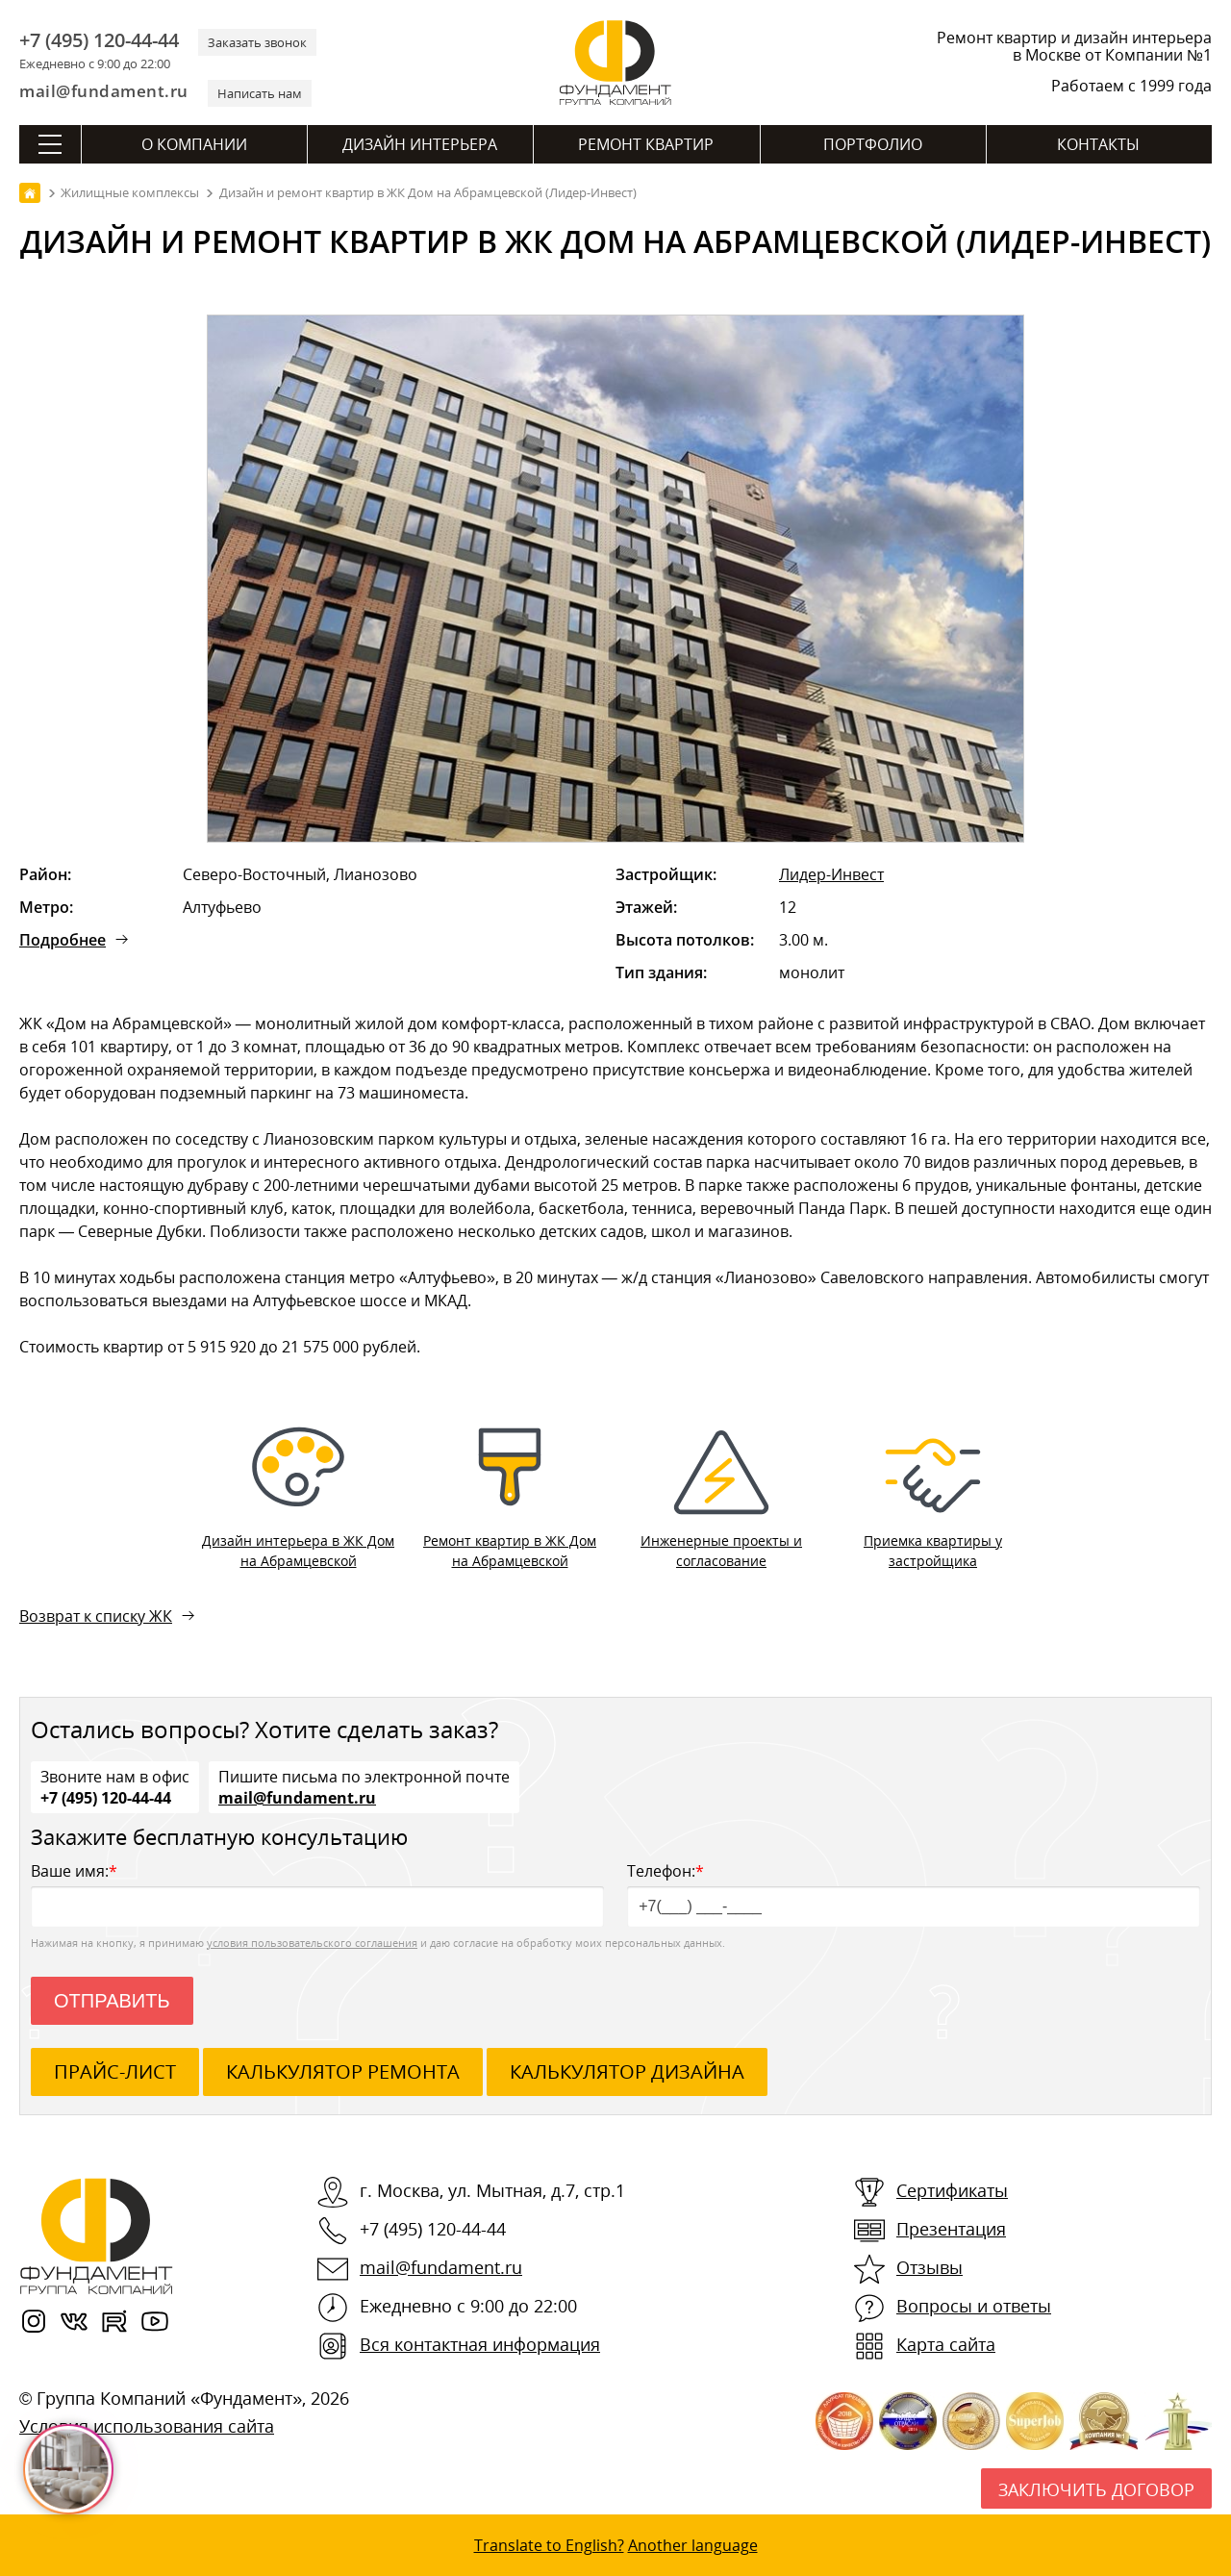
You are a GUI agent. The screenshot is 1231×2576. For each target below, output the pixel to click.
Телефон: (913, 1893)
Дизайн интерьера (419, 144)
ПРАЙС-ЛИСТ (115, 2071)
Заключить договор (1096, 2489)
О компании (194, 144)
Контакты (1098, 144)
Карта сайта (945, 2344)
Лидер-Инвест (831, 874)
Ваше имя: (317, 1893)
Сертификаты (952, 2190)
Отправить (112, 2000)
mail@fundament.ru (103, 91)
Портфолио (872, 144)
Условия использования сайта (146, 2425)
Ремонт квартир (646, 144)
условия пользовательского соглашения (312, 1942)
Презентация (951, 2228)
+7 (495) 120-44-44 (99, 40)
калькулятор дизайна (627, 2071)
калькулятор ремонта (343, 2071)
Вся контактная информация (480, 2344)
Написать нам (259, 93)
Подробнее (62, 939)
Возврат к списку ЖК (95, 1616)
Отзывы (929, 2267)
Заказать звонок (257, 42)
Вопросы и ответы (973, 2305)
